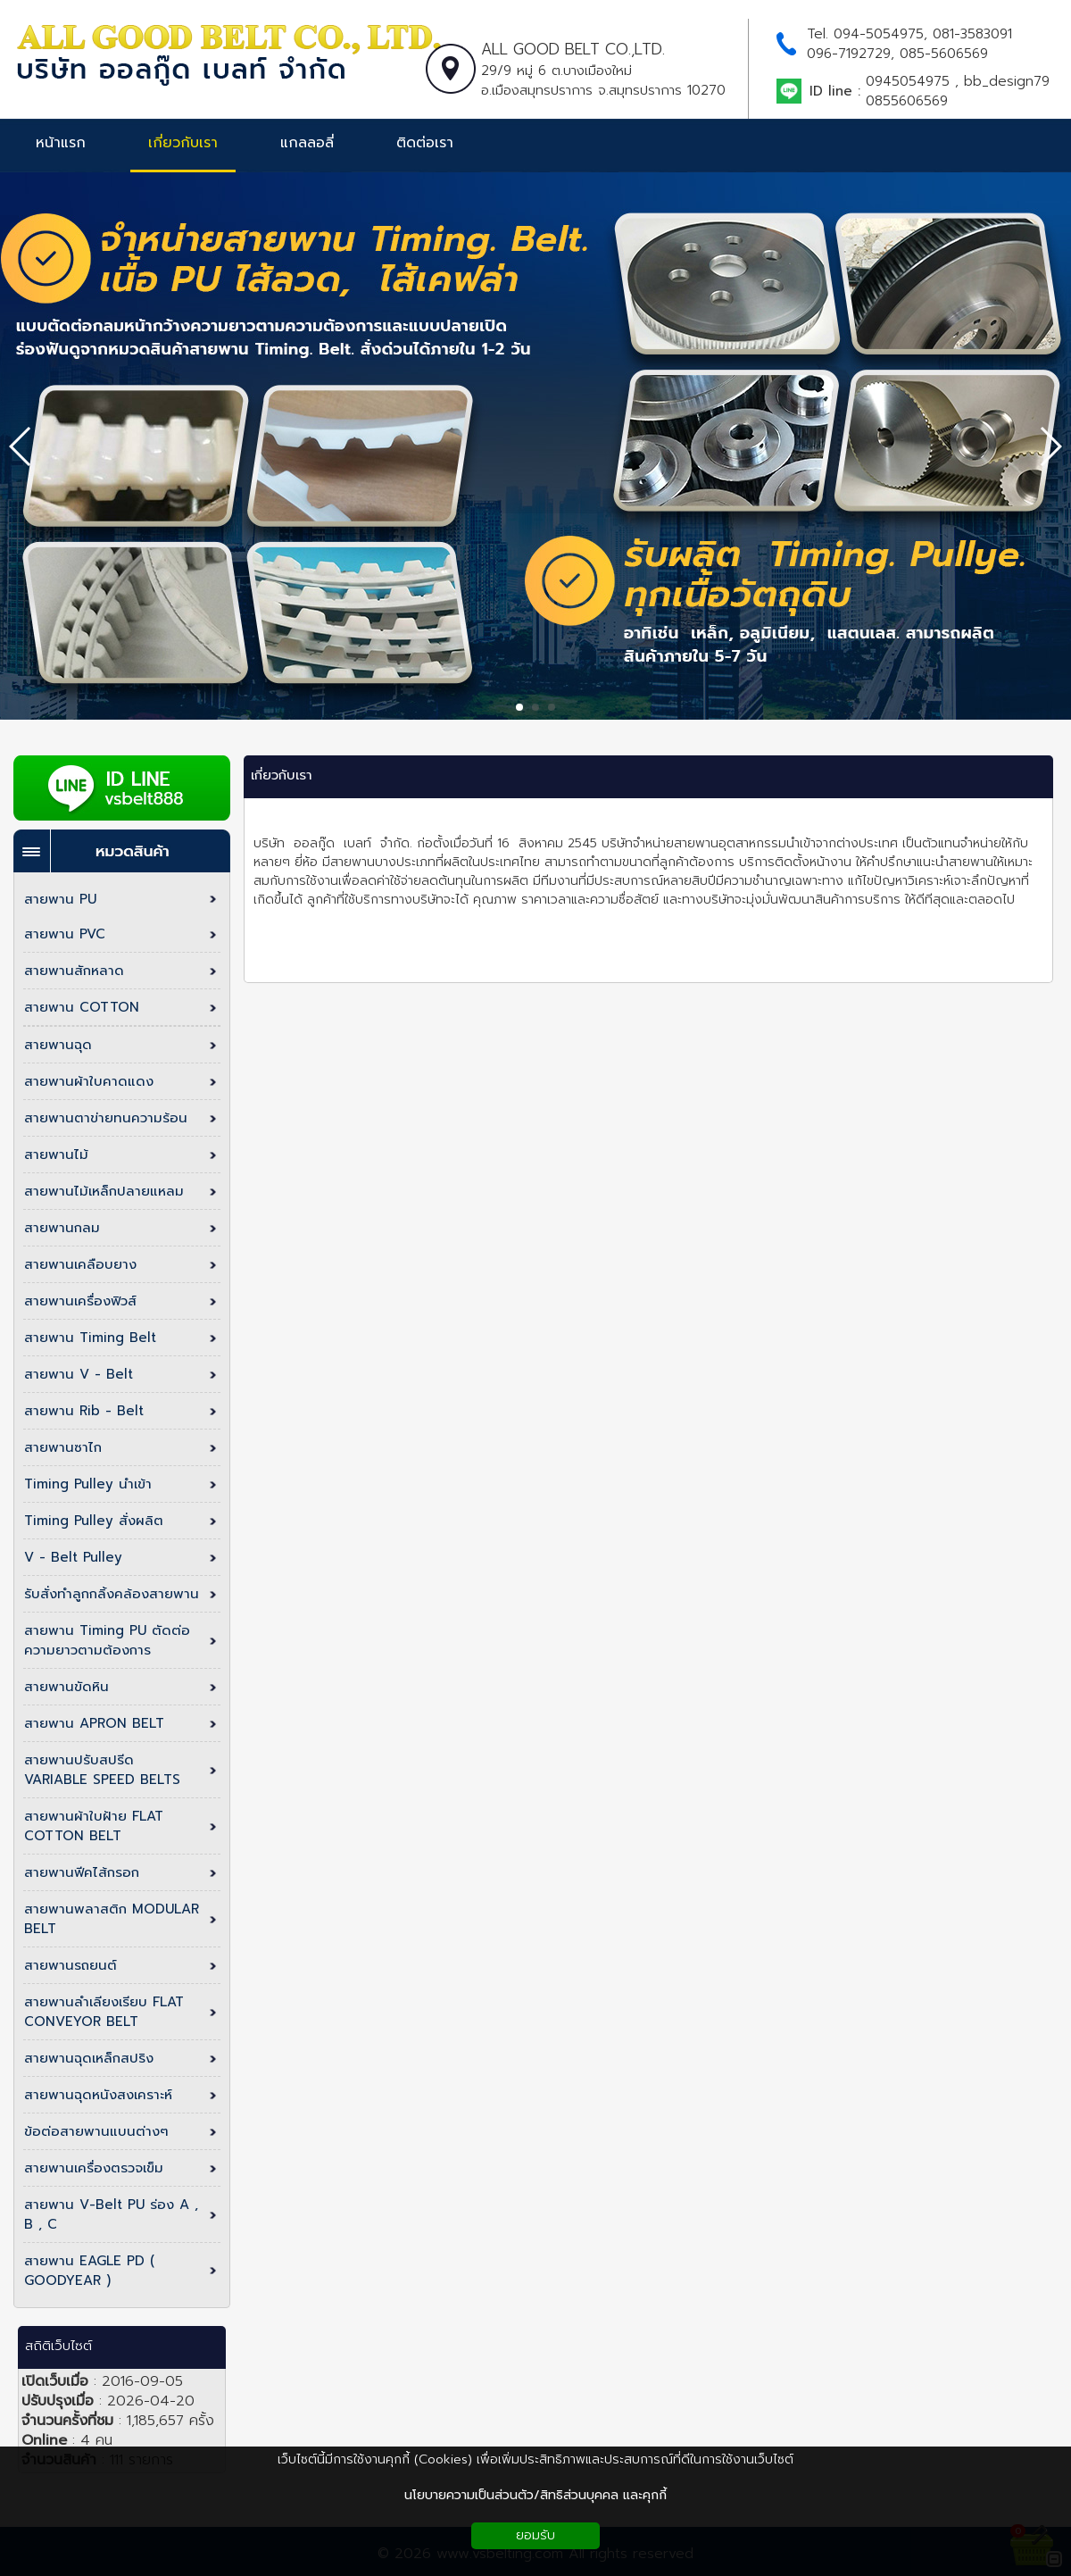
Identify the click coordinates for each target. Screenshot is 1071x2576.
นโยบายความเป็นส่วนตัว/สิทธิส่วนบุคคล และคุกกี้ (535, 2495)
